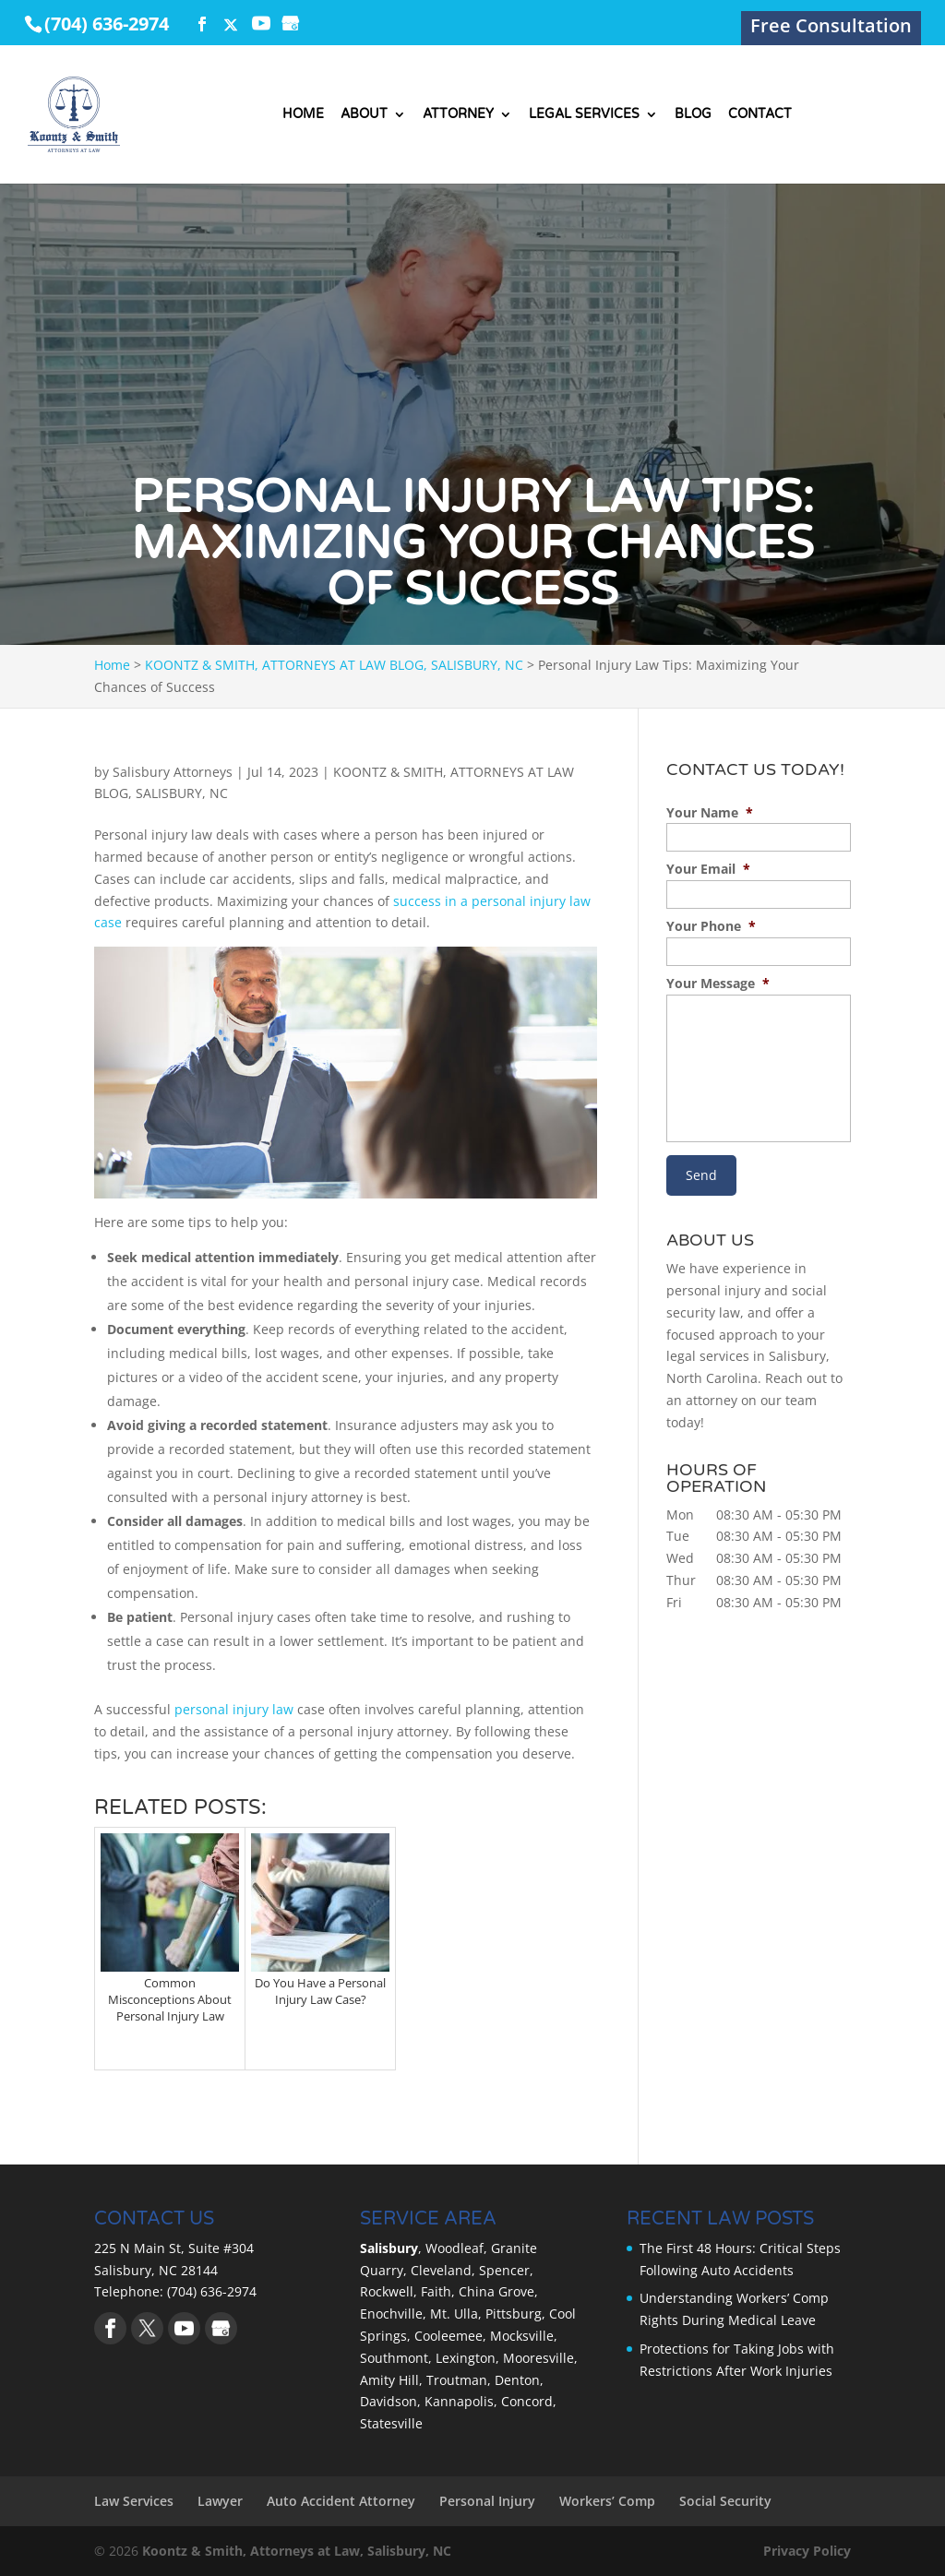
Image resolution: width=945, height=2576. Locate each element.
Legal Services (584, 115)
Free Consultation (831, 29)
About (364, 115)
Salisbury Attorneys (173, 772)
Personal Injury (487, 2501)
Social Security (725, 2501)
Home (303, 115)
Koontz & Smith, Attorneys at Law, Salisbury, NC (296, 2550)
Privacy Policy (807, 2550)
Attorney (458, 115)
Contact (760, 115)
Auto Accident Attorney (341, 2501)
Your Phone (711, 926)
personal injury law (232, 1709)
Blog (693, 115)
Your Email (708, 869)
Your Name (709, 813)
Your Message (718, 983)
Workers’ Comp (607, 2501)
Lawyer (220, 2501)
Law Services (133, 2501)
